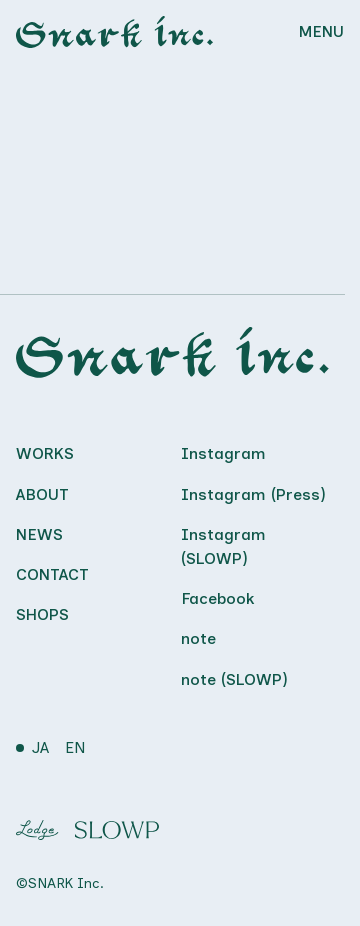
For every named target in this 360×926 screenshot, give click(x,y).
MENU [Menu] (321, 31)
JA (40, 748)
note (198, 638)
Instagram (223, 453)
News (39, 534)
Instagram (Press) (253, 494)
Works (45, 453)
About (42, 494)
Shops (42, 614)
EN (75, 748)
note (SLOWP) (234, 679)
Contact (52, 574)
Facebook (217, 598)
